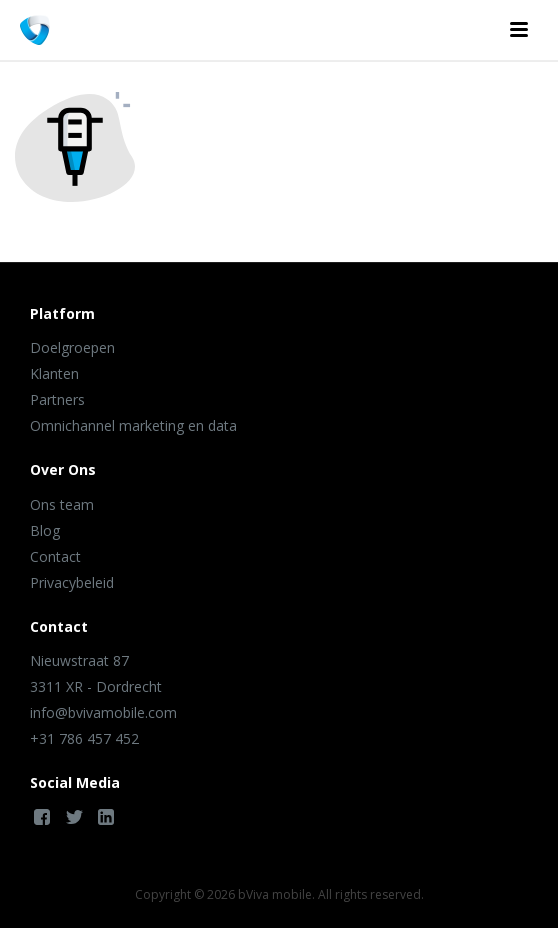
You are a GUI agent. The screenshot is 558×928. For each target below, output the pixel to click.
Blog (45, 530)
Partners (57, 399)
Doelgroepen (72, 347)
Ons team (62, 504)
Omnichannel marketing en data (133, 425)
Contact (55, 556)
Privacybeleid (72, 582)
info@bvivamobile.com (103, 712)
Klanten (54, 373)
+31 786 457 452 (84, 738)
